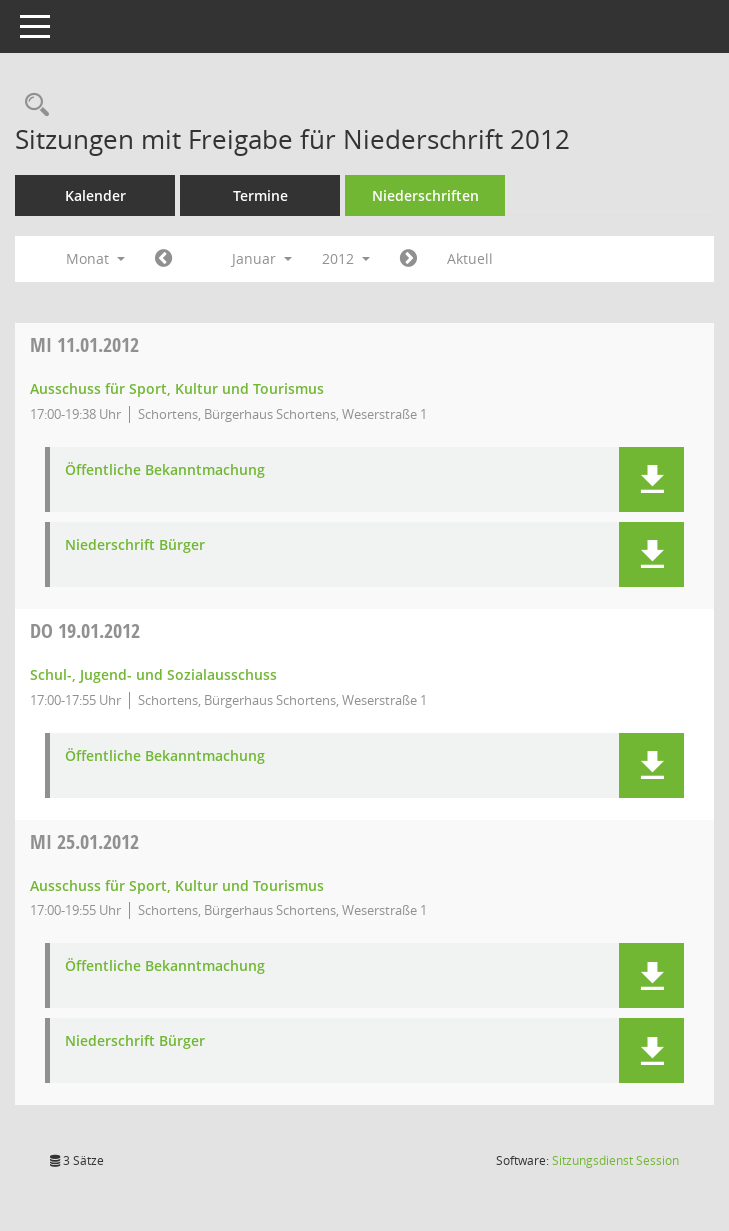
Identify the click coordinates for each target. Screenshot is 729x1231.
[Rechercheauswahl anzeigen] (32, 105)
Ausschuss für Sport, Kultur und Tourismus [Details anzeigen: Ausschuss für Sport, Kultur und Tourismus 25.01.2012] (177, 885)
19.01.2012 (85, 630)
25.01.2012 (84, 841)
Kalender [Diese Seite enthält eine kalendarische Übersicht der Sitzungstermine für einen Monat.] (95, 195)
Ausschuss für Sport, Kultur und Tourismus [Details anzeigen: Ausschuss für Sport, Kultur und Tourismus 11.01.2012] (177, 388)
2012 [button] (346, 258)
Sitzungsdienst (615, 1160)
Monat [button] (95, 258)
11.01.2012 (84, 344)
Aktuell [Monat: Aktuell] (470, 258)
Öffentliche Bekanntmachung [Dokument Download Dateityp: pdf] (165, 470)
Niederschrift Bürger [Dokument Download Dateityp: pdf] (135, 545)
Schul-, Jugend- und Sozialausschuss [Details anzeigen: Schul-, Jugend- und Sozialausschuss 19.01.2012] (153, 674)
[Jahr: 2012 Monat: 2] (408, 259)
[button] (651, 479)
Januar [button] (262, 258)
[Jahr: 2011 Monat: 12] (163, 259)
